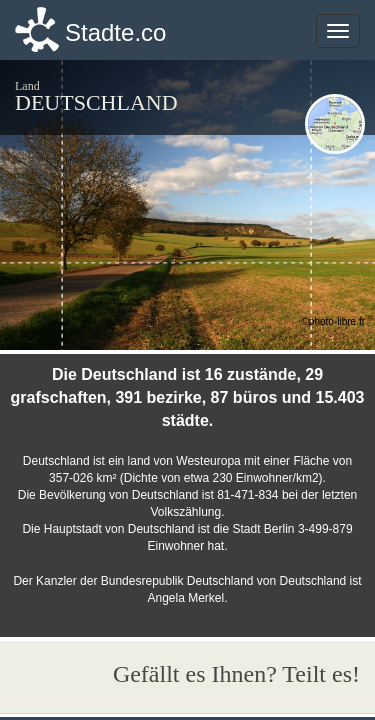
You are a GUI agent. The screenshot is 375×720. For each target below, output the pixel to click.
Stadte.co (115, 32)
